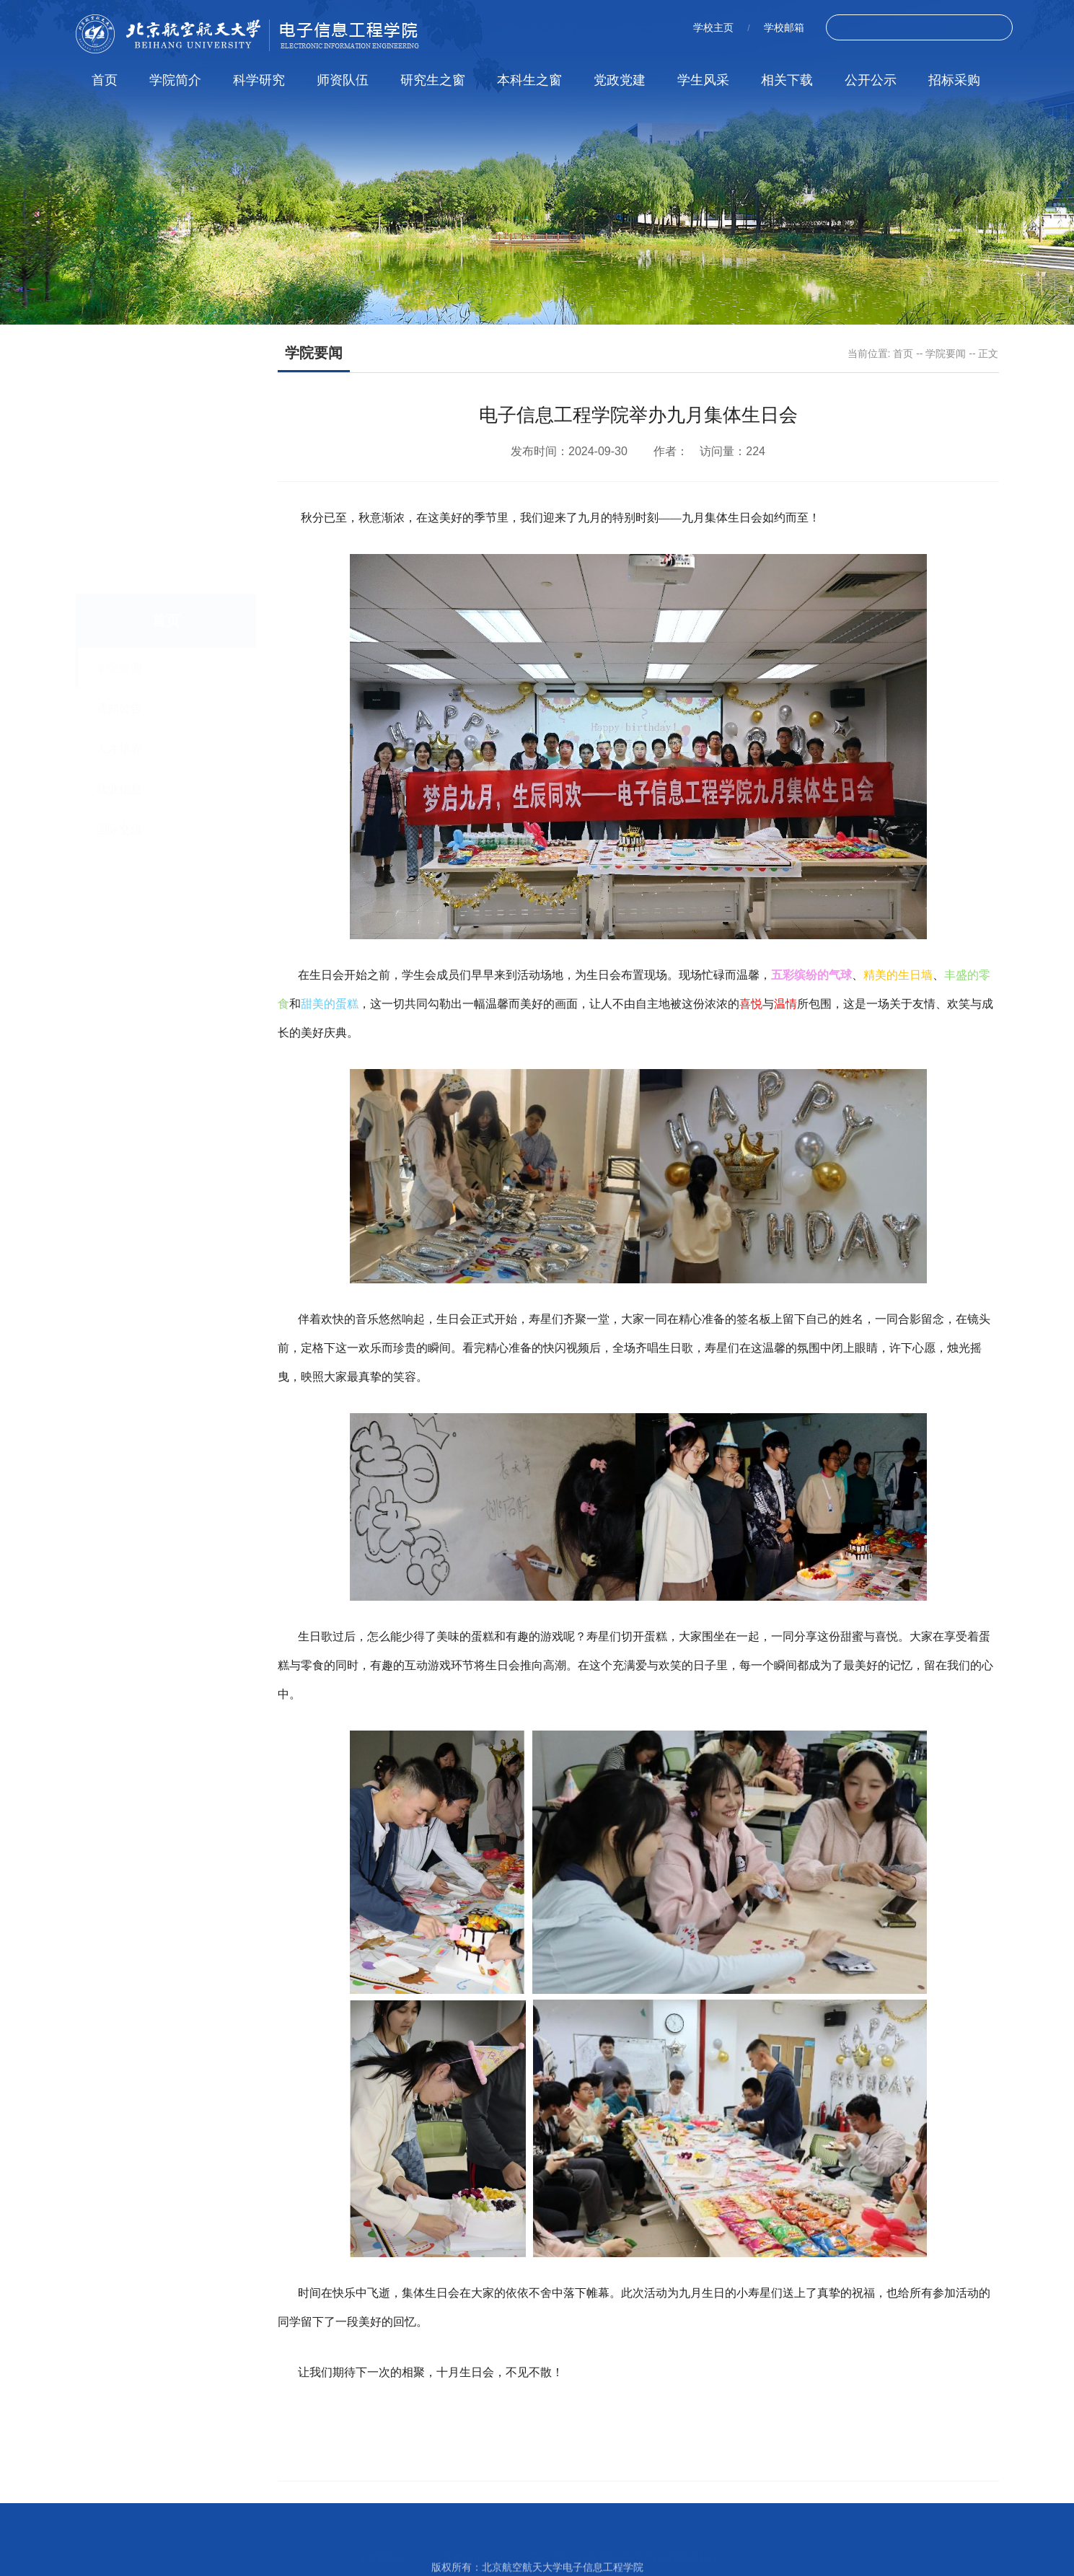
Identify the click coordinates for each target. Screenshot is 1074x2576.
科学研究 (259, 80)
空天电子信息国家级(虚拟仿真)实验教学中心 (618, 2548)
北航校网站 (382, 2548)
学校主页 (713, 27)
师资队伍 (343, 80)
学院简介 (175, 80)
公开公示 (871, 80)
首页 (105, 80)
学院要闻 (945, 353)
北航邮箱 (463, 2548)
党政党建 (620, 80)
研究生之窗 (432, 80)
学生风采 (703, 80)
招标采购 (954, 80)
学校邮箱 (784, 27)
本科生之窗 (529, 80)
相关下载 (787, 80)
